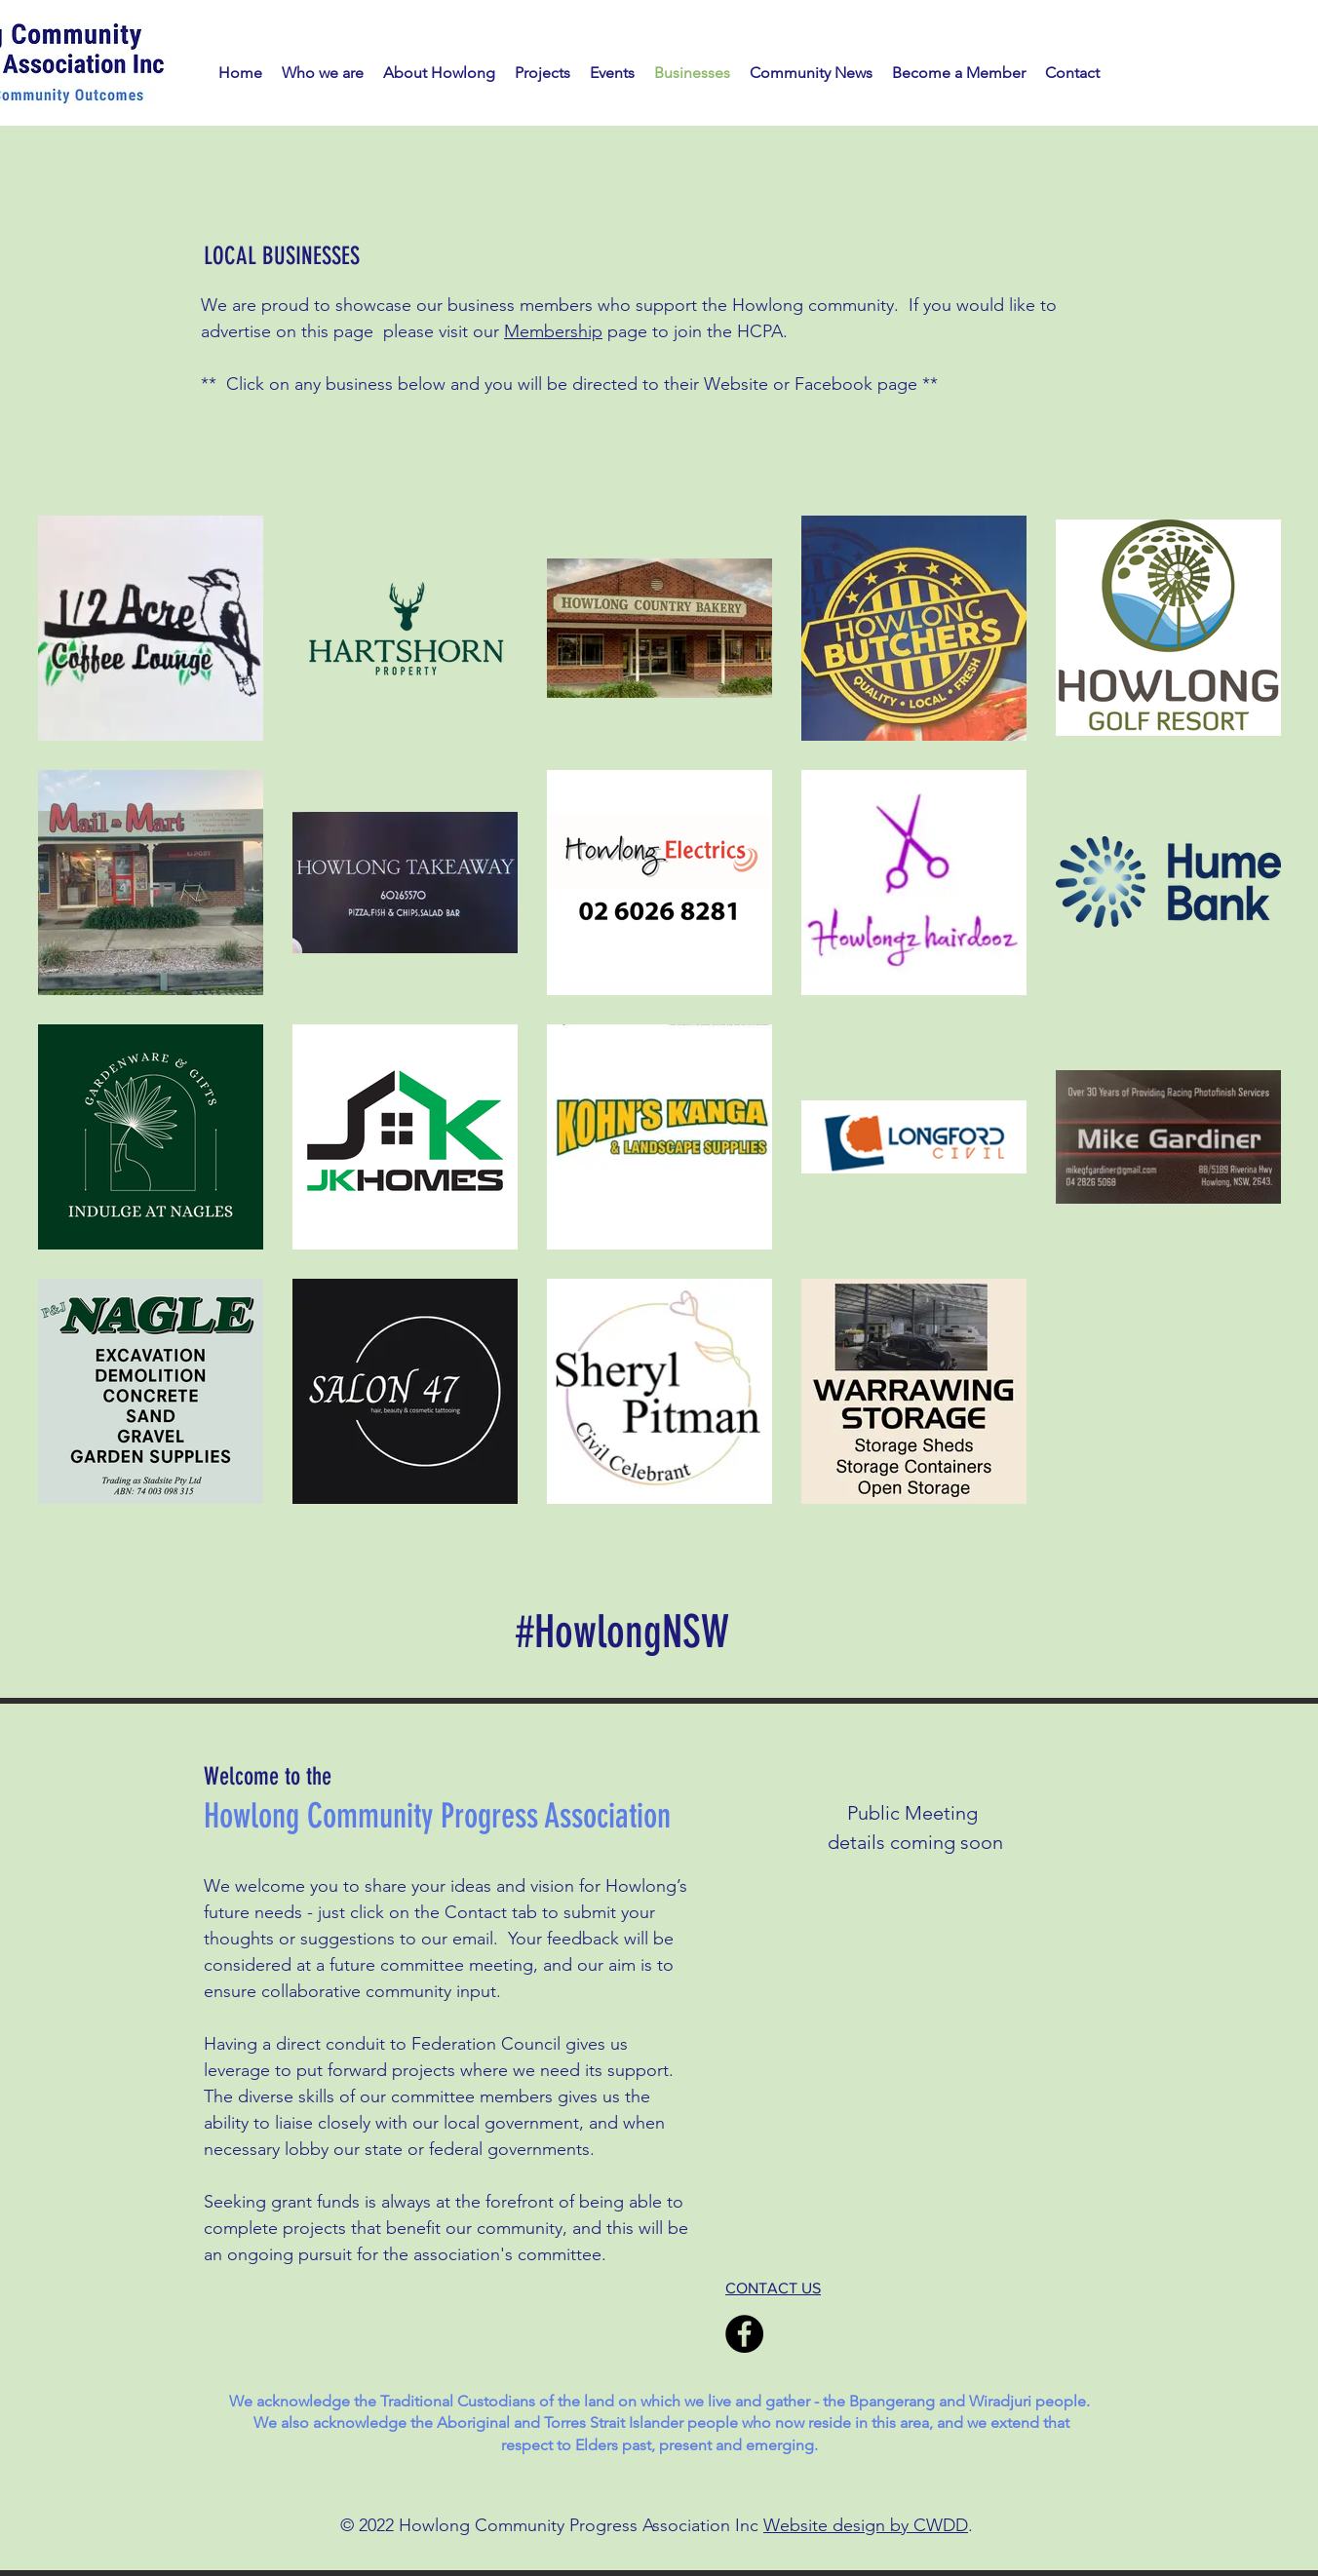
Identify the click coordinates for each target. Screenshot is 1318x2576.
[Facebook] (744, 2334)
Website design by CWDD (865, 2525)
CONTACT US (773, 2288)
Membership (553, 331)
